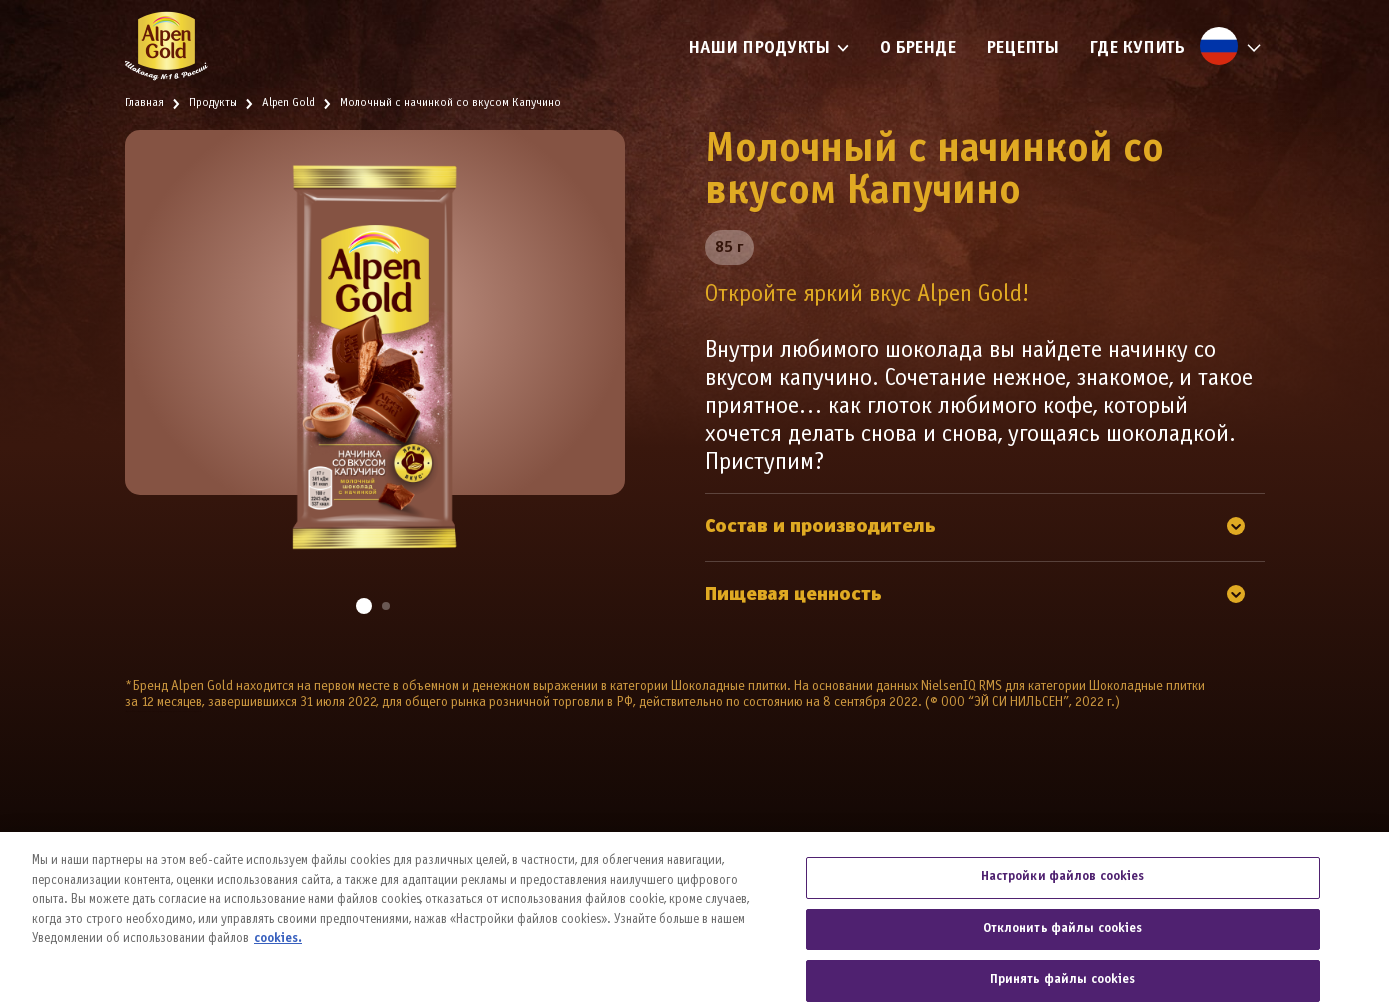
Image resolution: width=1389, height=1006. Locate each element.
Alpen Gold (288, 103)
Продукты (213, 103)
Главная (144, 103)
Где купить (1137, 48)
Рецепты (1022, 48)
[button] (364, 606)
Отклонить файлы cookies (1063, 942)
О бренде (918, 48)
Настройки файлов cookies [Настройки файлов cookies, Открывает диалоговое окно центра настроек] (1063, 891)
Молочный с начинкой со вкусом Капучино (450, 103)
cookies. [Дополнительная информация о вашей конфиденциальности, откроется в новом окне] (278, 953)
